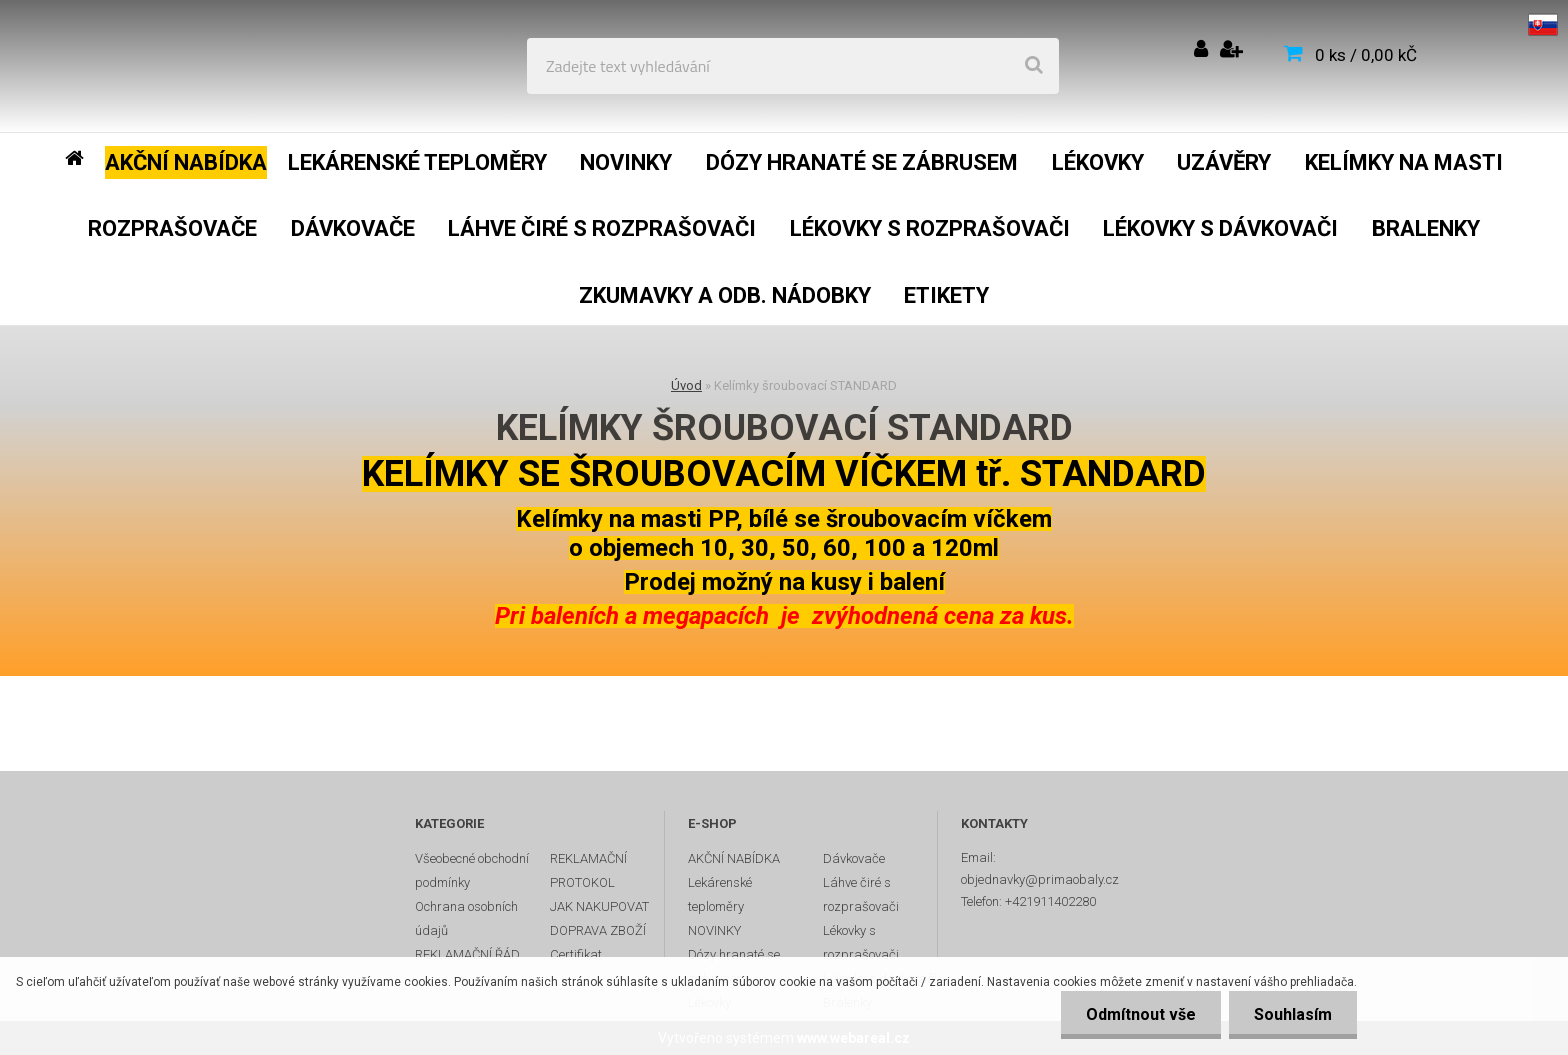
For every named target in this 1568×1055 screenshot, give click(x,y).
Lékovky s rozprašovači (861, 942)
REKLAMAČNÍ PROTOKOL (588, 870)
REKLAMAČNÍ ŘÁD (467, 954)
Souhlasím (1293, 1014)
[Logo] (161, 66)
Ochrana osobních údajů (466, 918)
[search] (1034, 66)
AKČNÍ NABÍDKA (734, 858)
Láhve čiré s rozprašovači (861, 894)
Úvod (686, 385)
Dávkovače (854, 858)
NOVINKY (714, 930)
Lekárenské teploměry (720, 894)
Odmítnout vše (1141, 1014)
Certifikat (576, 954)
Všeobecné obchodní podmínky (472, 870)
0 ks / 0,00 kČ (1366, 55)
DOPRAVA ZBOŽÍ (598, 930)
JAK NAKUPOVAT (599, 906)
